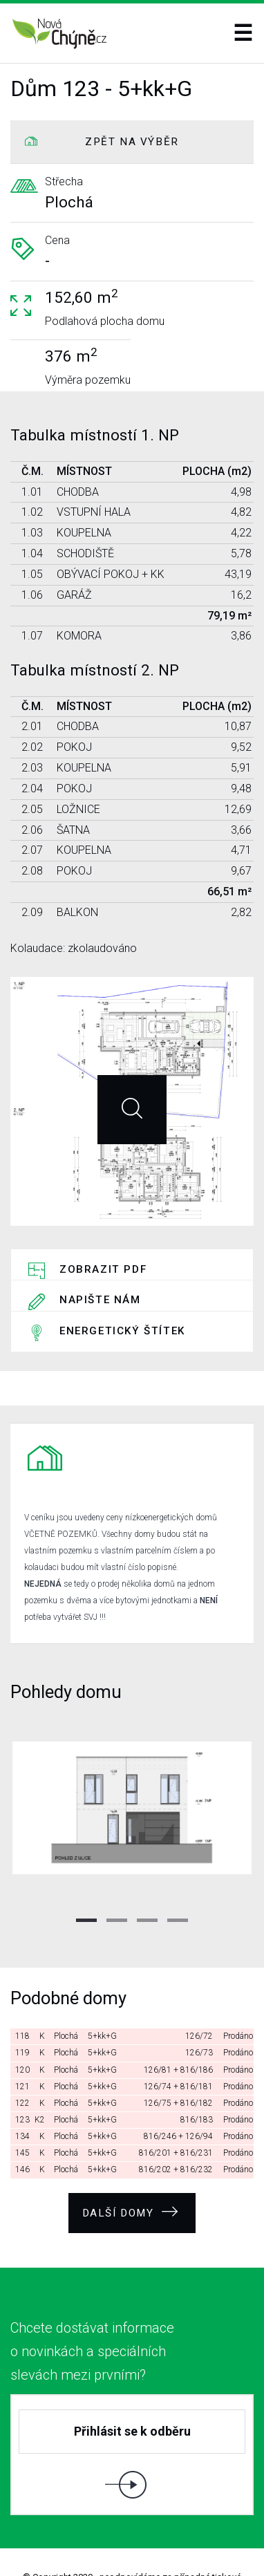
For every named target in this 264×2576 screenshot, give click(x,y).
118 (22, 1994)
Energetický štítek (122, 1300)
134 (22, 2094)
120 (22, 2028)
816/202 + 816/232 (176, 2127)
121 (22, 2044)
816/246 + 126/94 (178, 2094)
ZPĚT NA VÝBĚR (132, 142)
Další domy (130, 2169)
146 (22, 2127)
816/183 (196, 2077)
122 (22, 2061)
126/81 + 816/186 (178, 2028)
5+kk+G (102, 1994)
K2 (40, 2077)
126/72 (199, 1994)
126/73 (199, 2010)
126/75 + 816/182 (178, 2061)
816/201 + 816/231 (176, 2111)
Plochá (66, 1994)
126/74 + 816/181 (178, 2044)
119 (22, 2010)
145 (22, 2111)
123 (22, 2077)
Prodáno (238, 1994)
